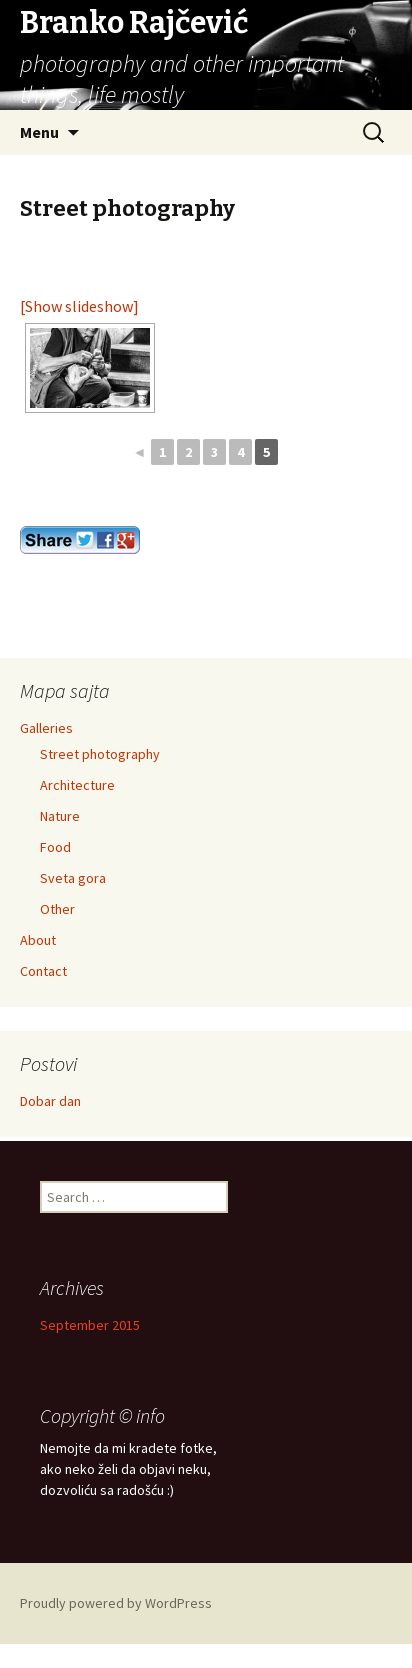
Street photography (100, 754)
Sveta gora (73, 878)
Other (57, 909)
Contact (43, 971)
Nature (60, 816)
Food (55, 847)
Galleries (46, 728)
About (38, 940)
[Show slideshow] (79, 306)
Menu (39, 132)
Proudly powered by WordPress (116, 1603)
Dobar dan (50, 1101)
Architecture (77, 785)
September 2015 (90, 1325)
